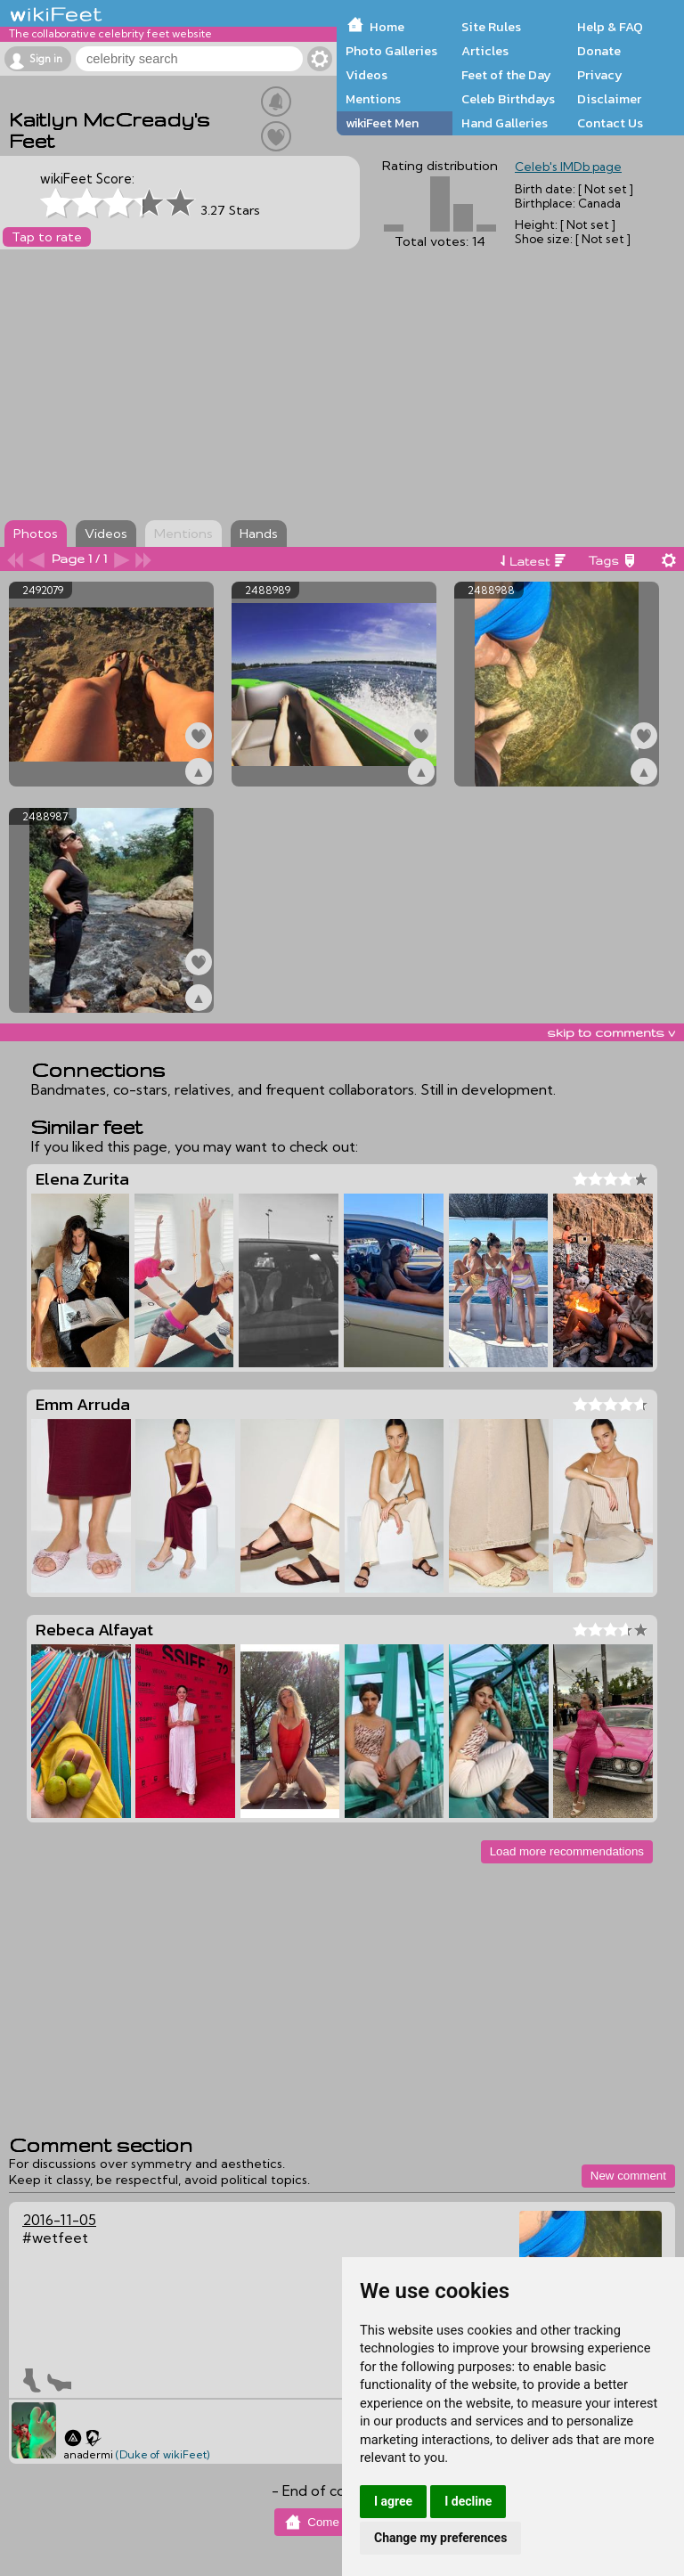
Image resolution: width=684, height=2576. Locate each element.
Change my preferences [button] (440, 2538)
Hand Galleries (504, 123)
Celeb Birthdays (508, 99)
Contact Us (610, 123)
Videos (366, 75)
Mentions (373, 99)
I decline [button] (468, 2501)
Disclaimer (609, 99)
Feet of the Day (506, 75)
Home (387, 27)
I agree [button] (393, 2501)
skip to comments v (611, 1032)
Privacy (600, 75)
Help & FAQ (610, 27)
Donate (599, 51)
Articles (485, 51)
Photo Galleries (391, 51)
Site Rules (491, 27)
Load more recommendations (567, 1851)
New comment (628, 2175)
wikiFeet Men (382, 123)
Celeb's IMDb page (568, 166)
